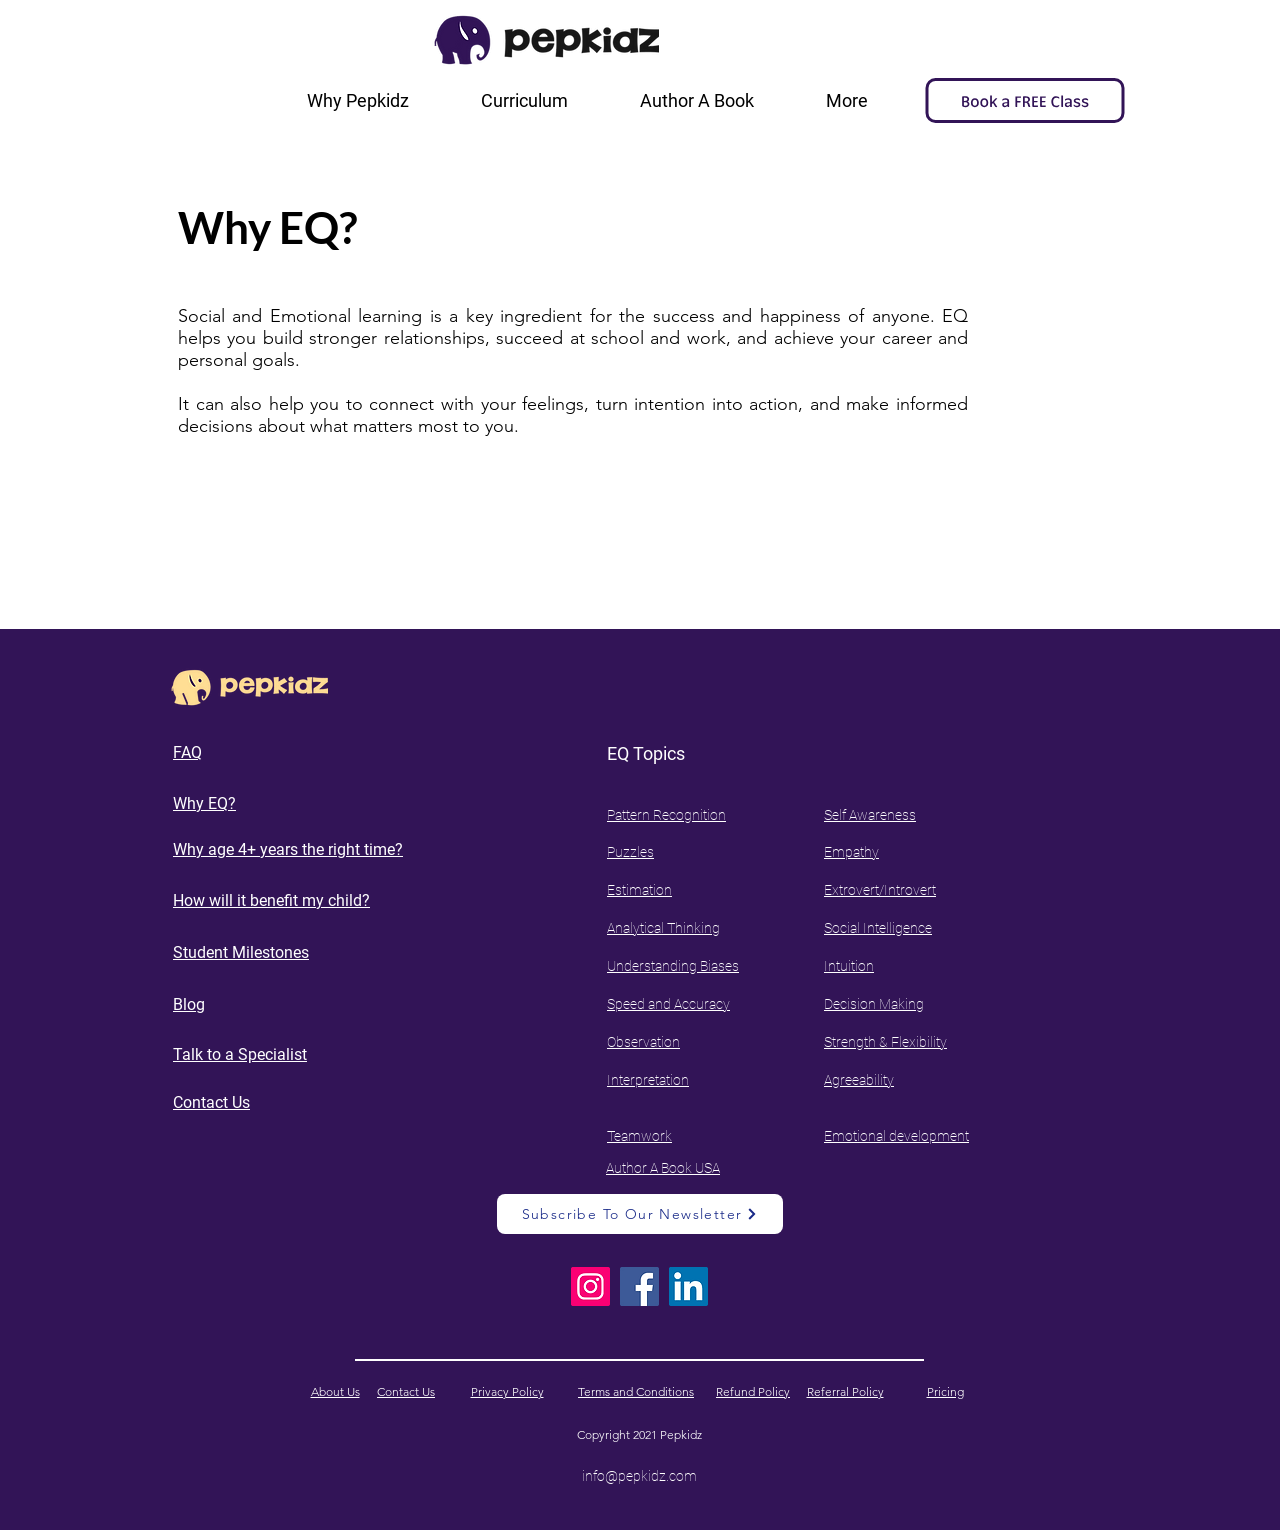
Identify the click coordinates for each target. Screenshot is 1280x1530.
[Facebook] (639, 1286)
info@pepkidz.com (639, 1476)
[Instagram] (590, 1286)
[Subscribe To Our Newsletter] (640, 1214)
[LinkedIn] (688, 1286)
